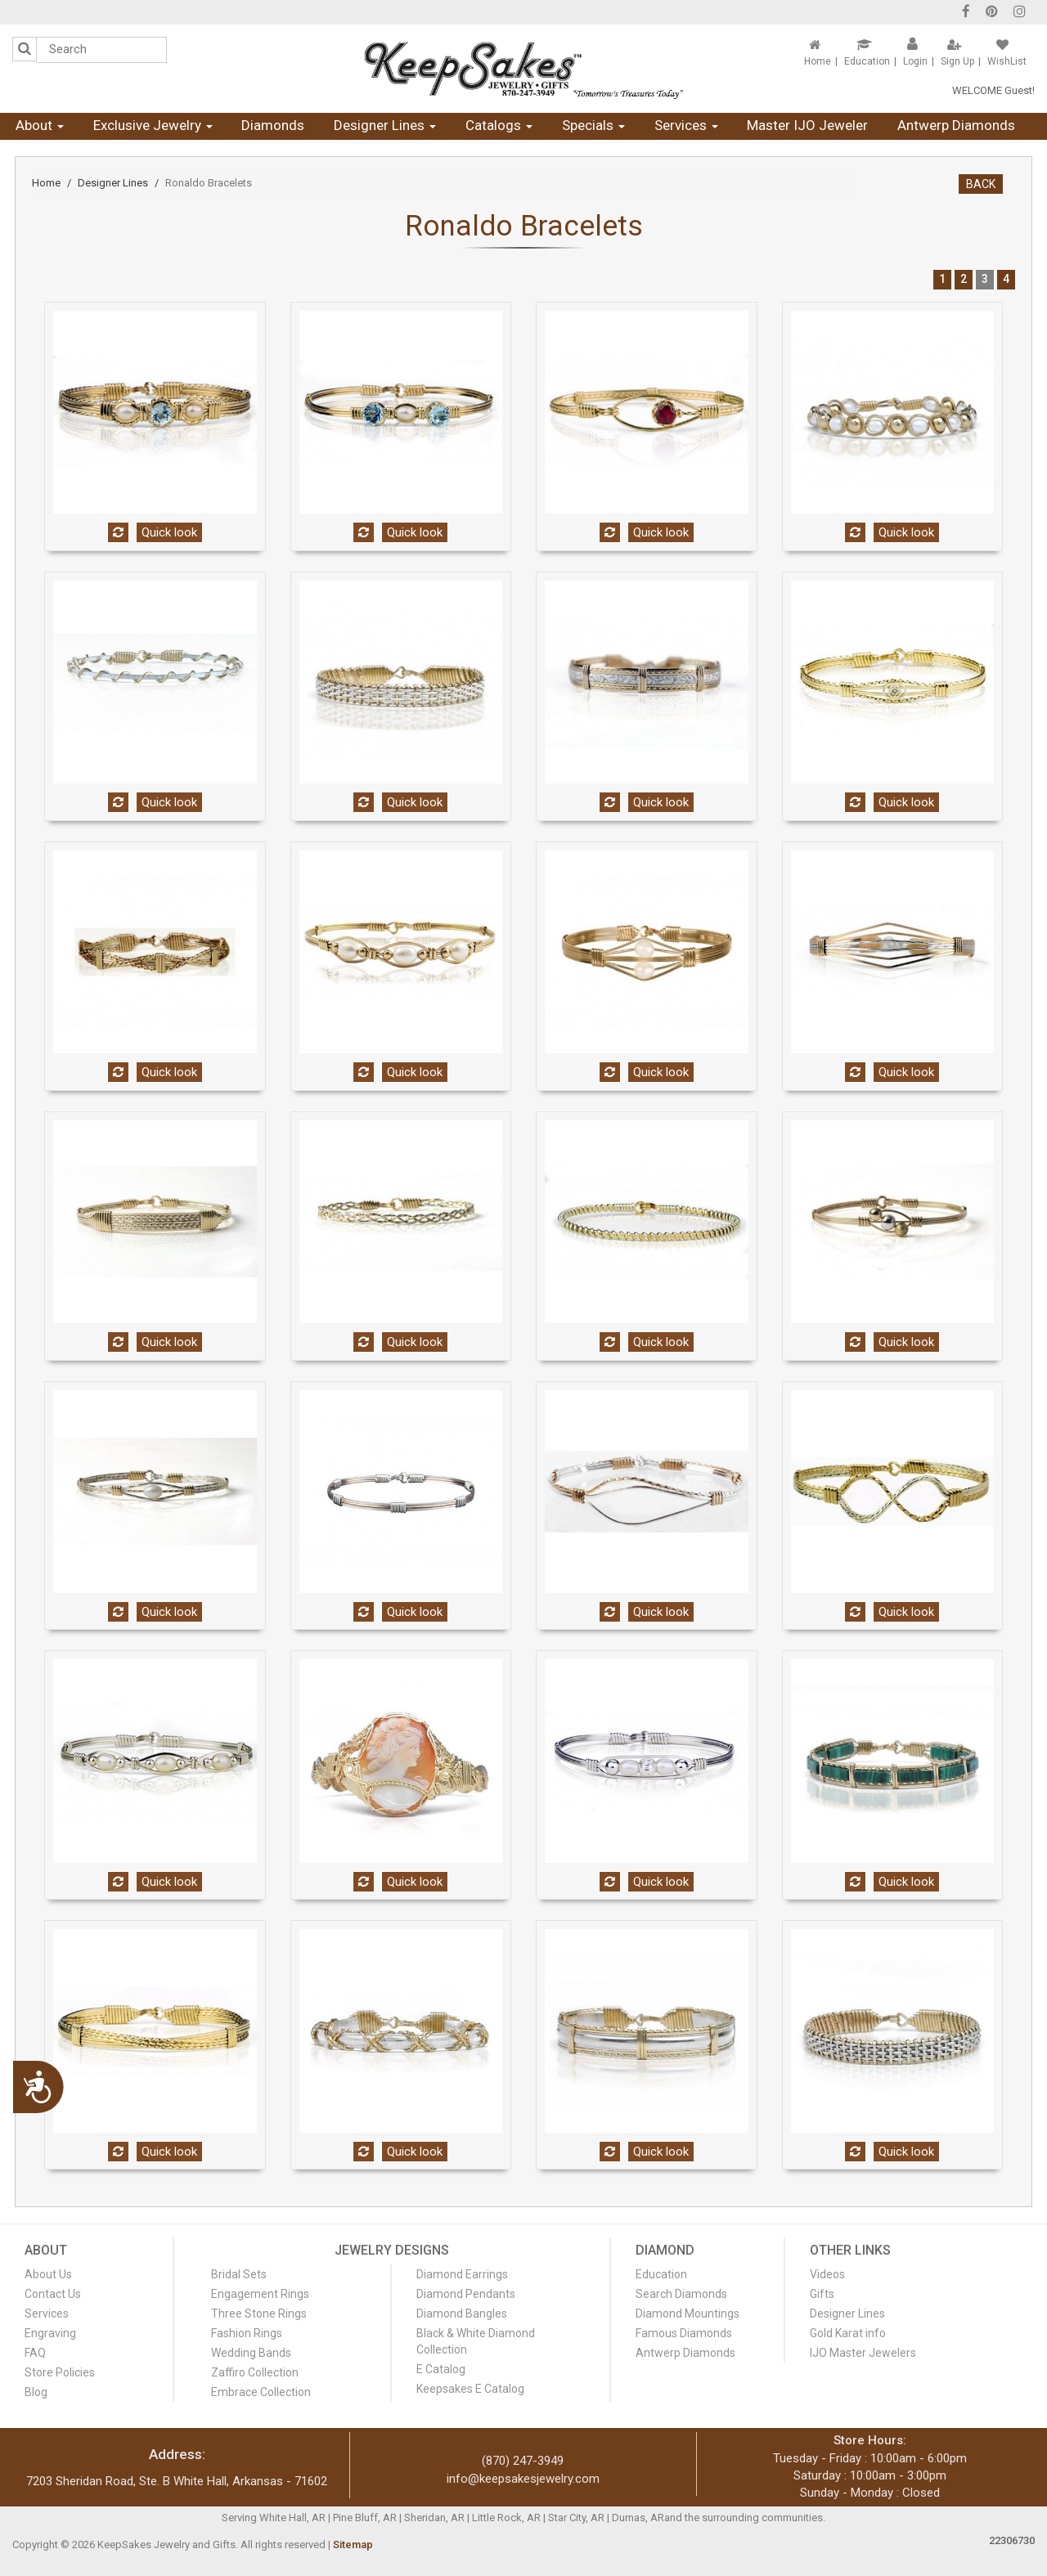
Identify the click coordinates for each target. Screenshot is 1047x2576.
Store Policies (60, 2372)
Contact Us (53, 2293)
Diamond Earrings (462, 2274)
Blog (36, 2392)
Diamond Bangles (461, 2313)
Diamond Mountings (687, 2313)
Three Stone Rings (259, 2313)
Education (867, 61)
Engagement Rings (260, 2293)
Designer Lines (385, 125)
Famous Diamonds (684, 2333)
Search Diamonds (681, 2293)
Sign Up (957, 61)
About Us (48, 2274)
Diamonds (272, 125)
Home (817, 61)
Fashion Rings (246, 2333)
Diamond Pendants (465, 2293)
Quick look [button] (169, 532)
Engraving (50, 2333)
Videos (827, 2274)
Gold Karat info (848, 2333)
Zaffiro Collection (255, 2372)
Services (686, 125)
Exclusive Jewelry (153, 125)
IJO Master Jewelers (863, 2352)
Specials (593, 125)
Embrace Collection (261, 2392)
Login (915, 61)
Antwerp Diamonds (956, 125)
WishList (1007, 61)
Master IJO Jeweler (807, 125)
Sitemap (353, 2544)
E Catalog (440, 2369)
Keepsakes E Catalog (470, 2388)
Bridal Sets (239, 2274)
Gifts (822, 2293)
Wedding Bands (251, 2352)
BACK (980, 184)
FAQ (35, 2352)
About (40, 125)
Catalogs (498, 125)
